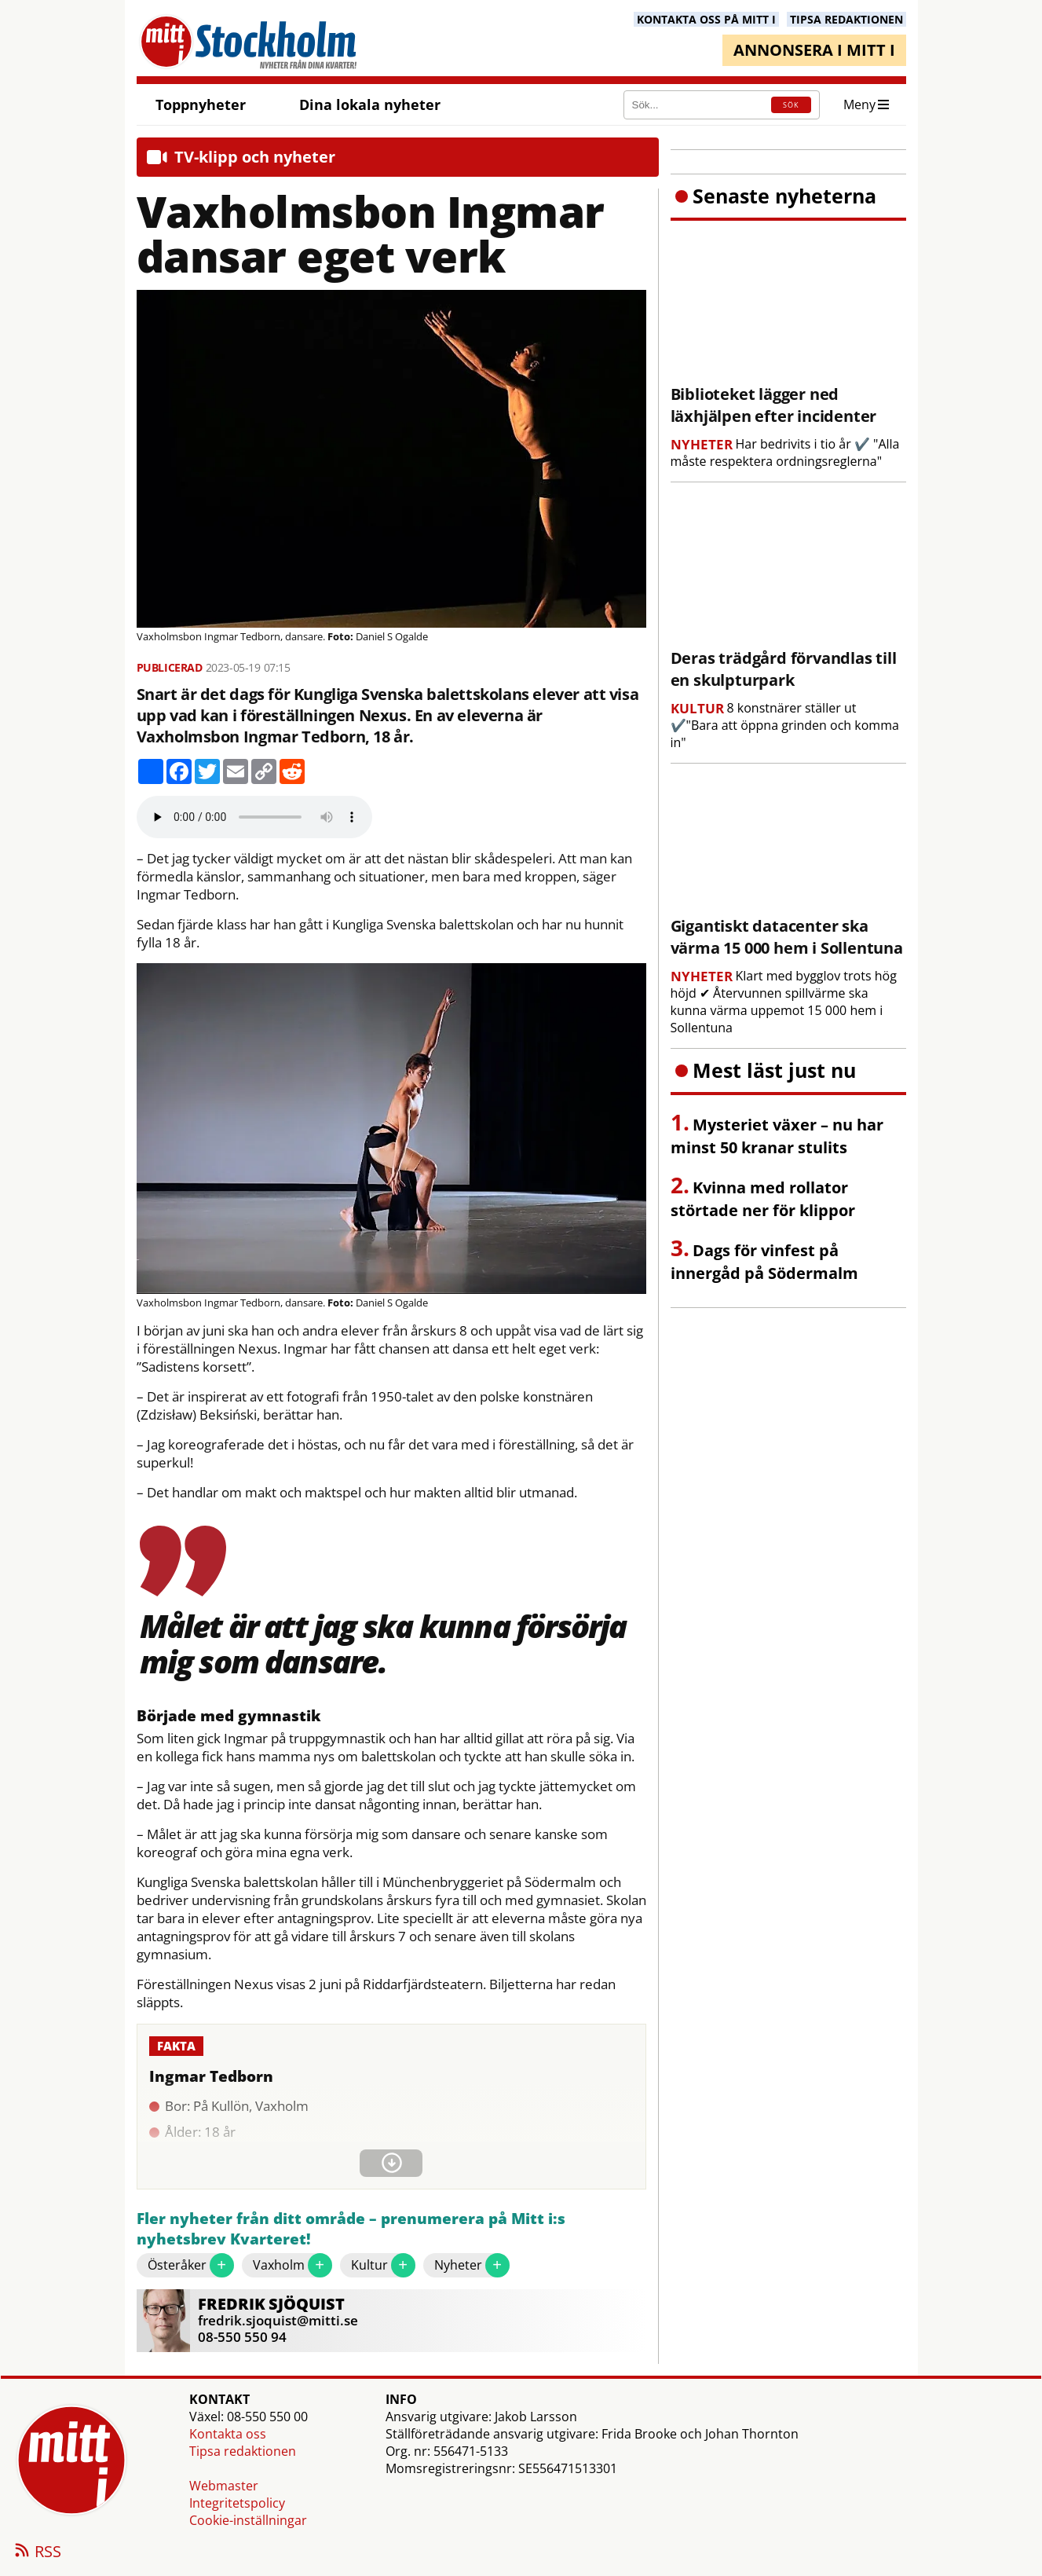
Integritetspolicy (237, 2503)
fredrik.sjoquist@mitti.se (278, 2320)
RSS (37, 2552)
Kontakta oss (227, 2433)
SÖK (791, 105)
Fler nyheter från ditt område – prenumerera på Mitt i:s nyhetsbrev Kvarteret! (351, 2229)
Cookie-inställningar (248, 2520)
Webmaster (223, 2485)
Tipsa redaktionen (242, 2451)
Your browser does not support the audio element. (254, 817)
